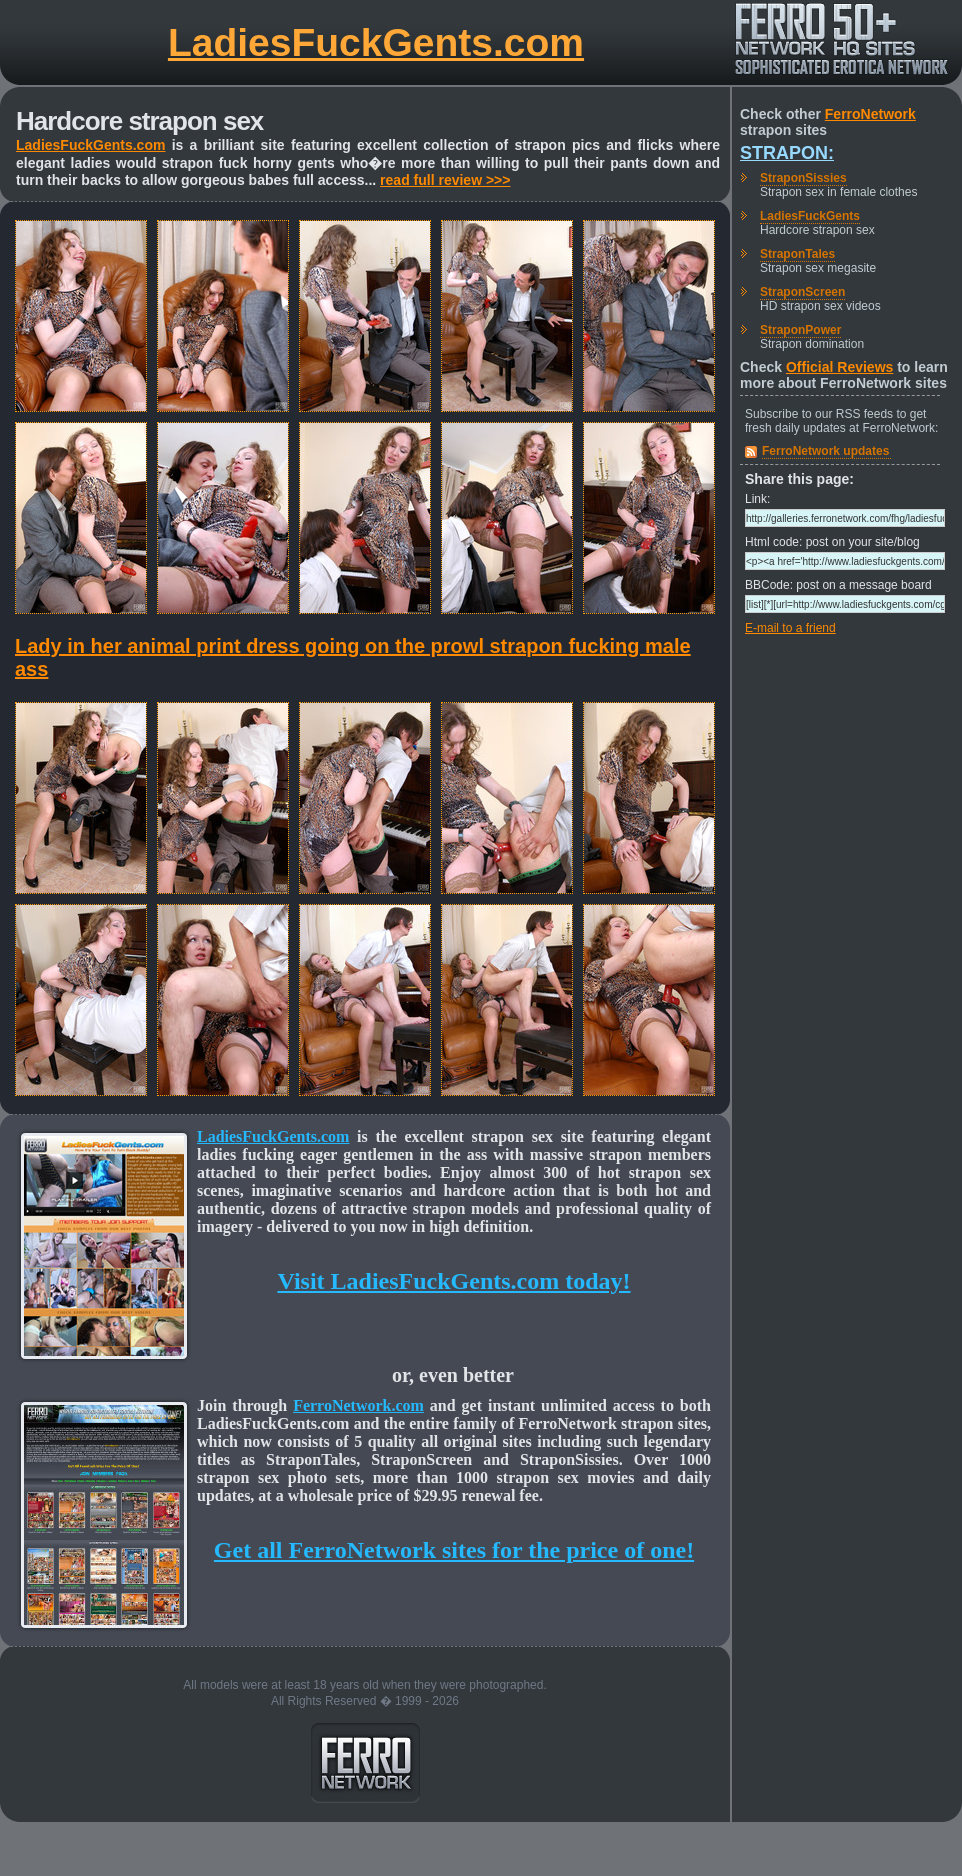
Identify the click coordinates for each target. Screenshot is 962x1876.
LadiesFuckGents (810, 216)
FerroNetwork (870, 114)
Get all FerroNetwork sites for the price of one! (454, 1550)
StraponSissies (803, 178)
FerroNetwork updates (825, 451)
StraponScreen (802, 292)
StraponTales (797, 254)
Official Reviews (839, 367)
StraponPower (800, 330)
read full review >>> (445, 180)
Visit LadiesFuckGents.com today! (453, 1281)
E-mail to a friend (790, 628)
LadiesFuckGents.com (376, 42)
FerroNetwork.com (358, 1405)
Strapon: (787, 153)
